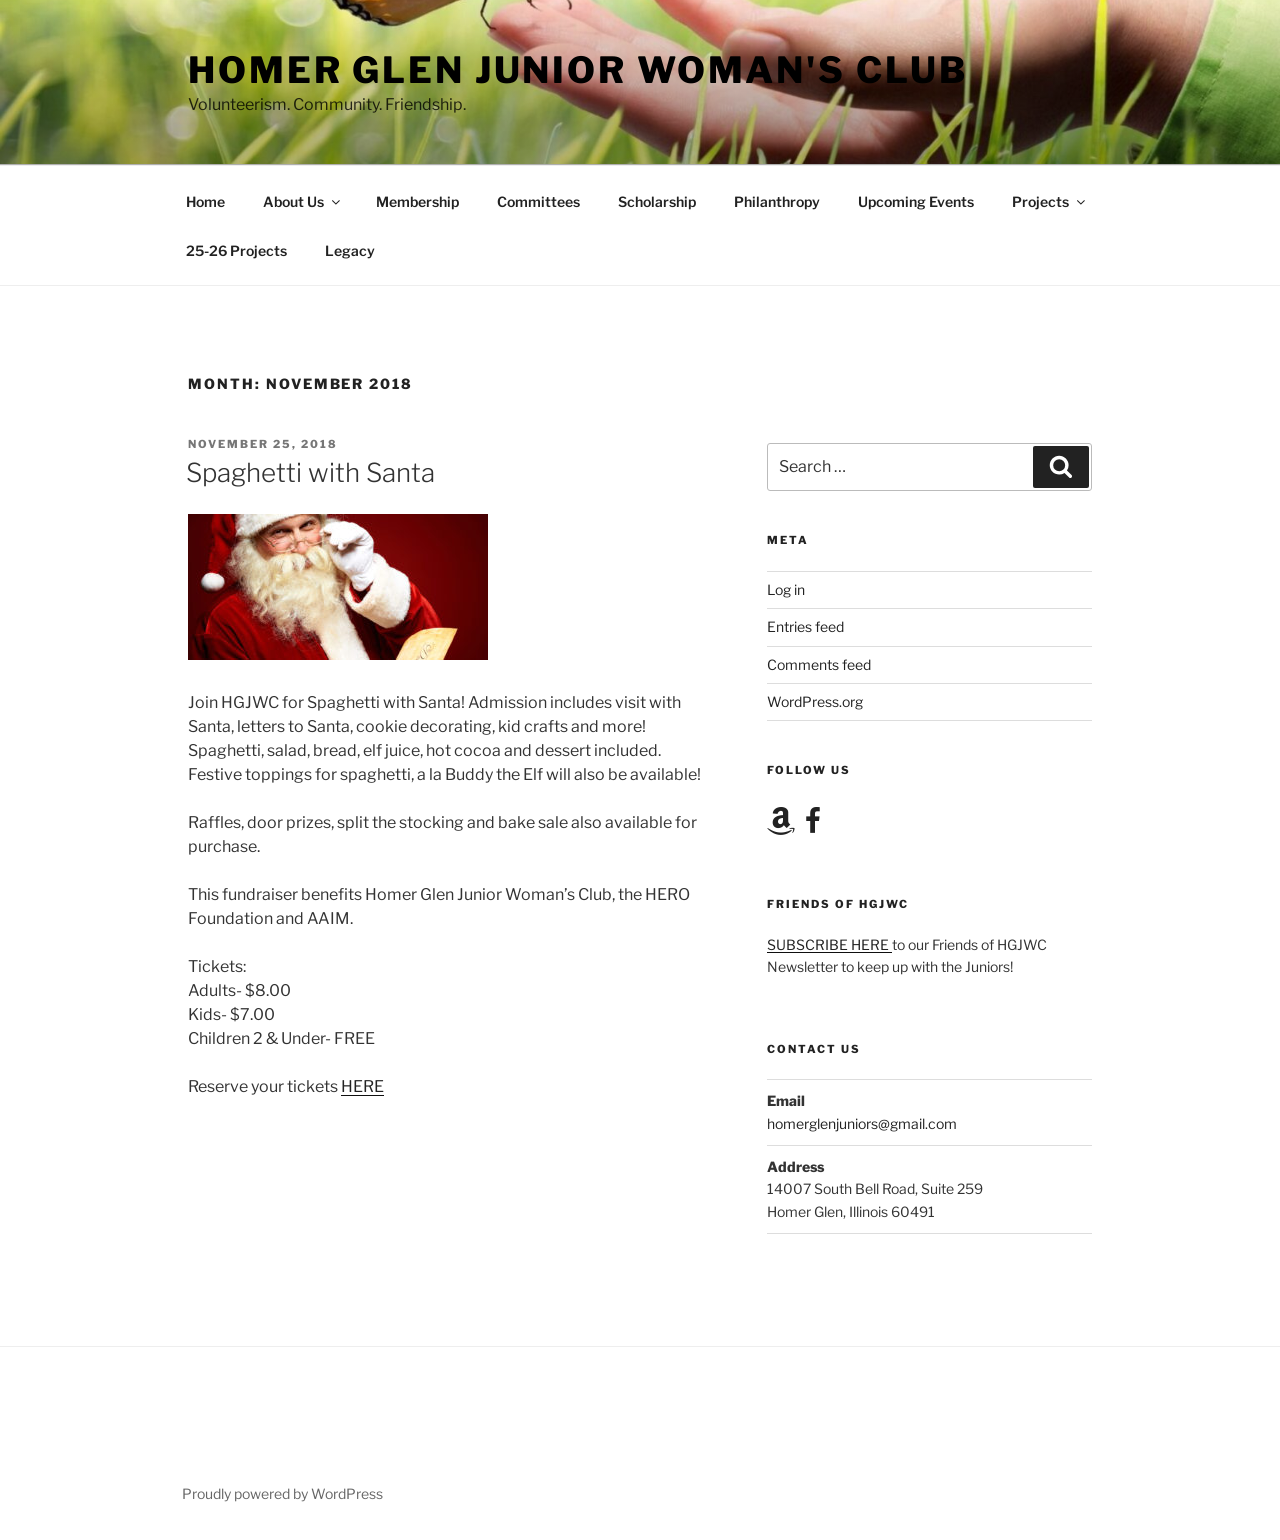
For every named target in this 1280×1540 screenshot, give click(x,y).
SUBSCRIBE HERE (829, 944)
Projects (1050, 201)
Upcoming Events (916, 201)
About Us (303, 201)
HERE (362, 1086)
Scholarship (657, 201)
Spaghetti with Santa (310, 472)
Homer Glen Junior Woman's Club (577, 70)
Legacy (350, 250)
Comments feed (819, 664)
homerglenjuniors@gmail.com (862, 1123)
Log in (786, 589)
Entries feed (805, 626)
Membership (417, 201)
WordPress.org (815, 701)
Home (205, 201)
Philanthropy (777, 201)
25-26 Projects (236, 250)
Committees (538, 201)
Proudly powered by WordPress (282, 1493)
